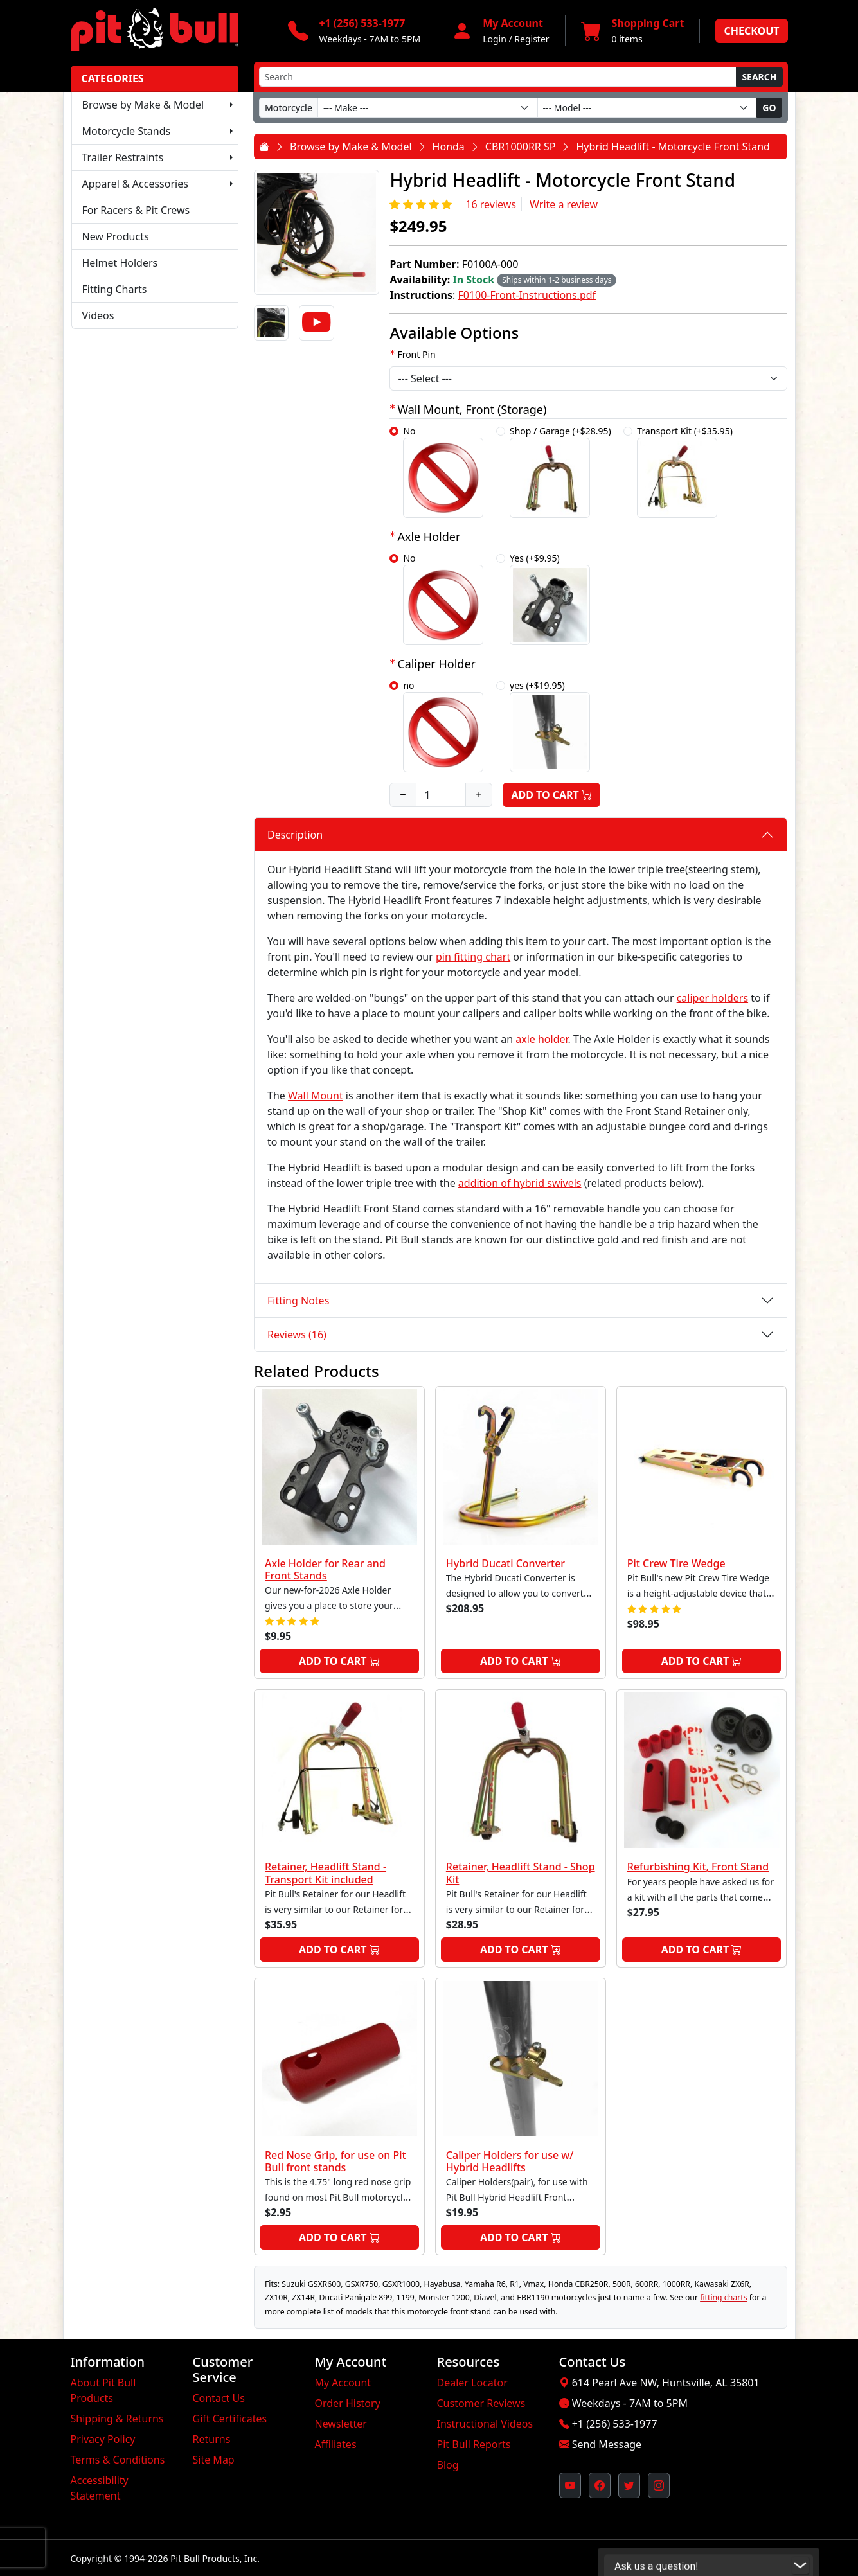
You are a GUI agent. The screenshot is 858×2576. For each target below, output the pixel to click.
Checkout (751, 31)
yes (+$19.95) (550, 725)
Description (295, 835)
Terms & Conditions (118, 2460)
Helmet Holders (120, 263)
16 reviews (490, 204)
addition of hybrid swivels (520, 1183)
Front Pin (416, 354)
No (443, 471)
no (443, 725)
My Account (343, 2383)
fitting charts (723, 2297)
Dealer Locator (472, 2383)
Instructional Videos (485, 2424)
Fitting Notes (298, 1300)
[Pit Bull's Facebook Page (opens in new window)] (600, 2485)
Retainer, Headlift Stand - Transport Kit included (325, 1873)
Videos (98, 315)
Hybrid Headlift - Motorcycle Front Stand (672, 146)
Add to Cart (551, 795)
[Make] (427, 108)
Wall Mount (315, 1095)
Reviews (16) (296, 1335)
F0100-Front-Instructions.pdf (527, 295)
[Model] (647, 108)
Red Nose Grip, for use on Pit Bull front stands (335, 2161)
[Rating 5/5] (421, 204)
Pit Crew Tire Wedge (676, 1563)
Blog (448, 2465)
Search (759, 77)
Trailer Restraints (123, 157)
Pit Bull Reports (474, 2444)
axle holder (541, 1039)
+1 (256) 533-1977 (614, 2424)
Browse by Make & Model (143, 105)
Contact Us (219, 2398)
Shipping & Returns (117, 2419)
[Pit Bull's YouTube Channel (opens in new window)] (570, 2485)
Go (769, 108)
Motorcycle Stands (126, 131)
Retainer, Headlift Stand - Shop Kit (520, 1873)
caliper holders (712, 998)
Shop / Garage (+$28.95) (560, 471)
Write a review (564, 204)
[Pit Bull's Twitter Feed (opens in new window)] (629, 2485)
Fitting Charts (114, 289)
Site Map (214, 2460)
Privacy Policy (103, 2439)
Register (531, 39)
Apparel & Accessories (135, 184)
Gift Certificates (230, 2419)
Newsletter (341, 2424)
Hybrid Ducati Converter (505, 1563)
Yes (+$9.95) (550, 598)
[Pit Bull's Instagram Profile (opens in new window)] (659, 2485)
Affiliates (336, 2444)
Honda (449, 146)
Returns (212, 2439)
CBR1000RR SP (520, 146)
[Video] (316, 322)
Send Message (606, 2444)
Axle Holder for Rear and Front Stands (325, 1569)
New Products (115, 236)
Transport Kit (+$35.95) (685, 471)
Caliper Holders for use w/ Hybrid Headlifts (510, 2161)
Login (494, 39)
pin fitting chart (473, 957)
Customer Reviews (481, 2403)
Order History (347, 2403)
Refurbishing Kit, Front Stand (698, 1867)
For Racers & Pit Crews (136, 210)
